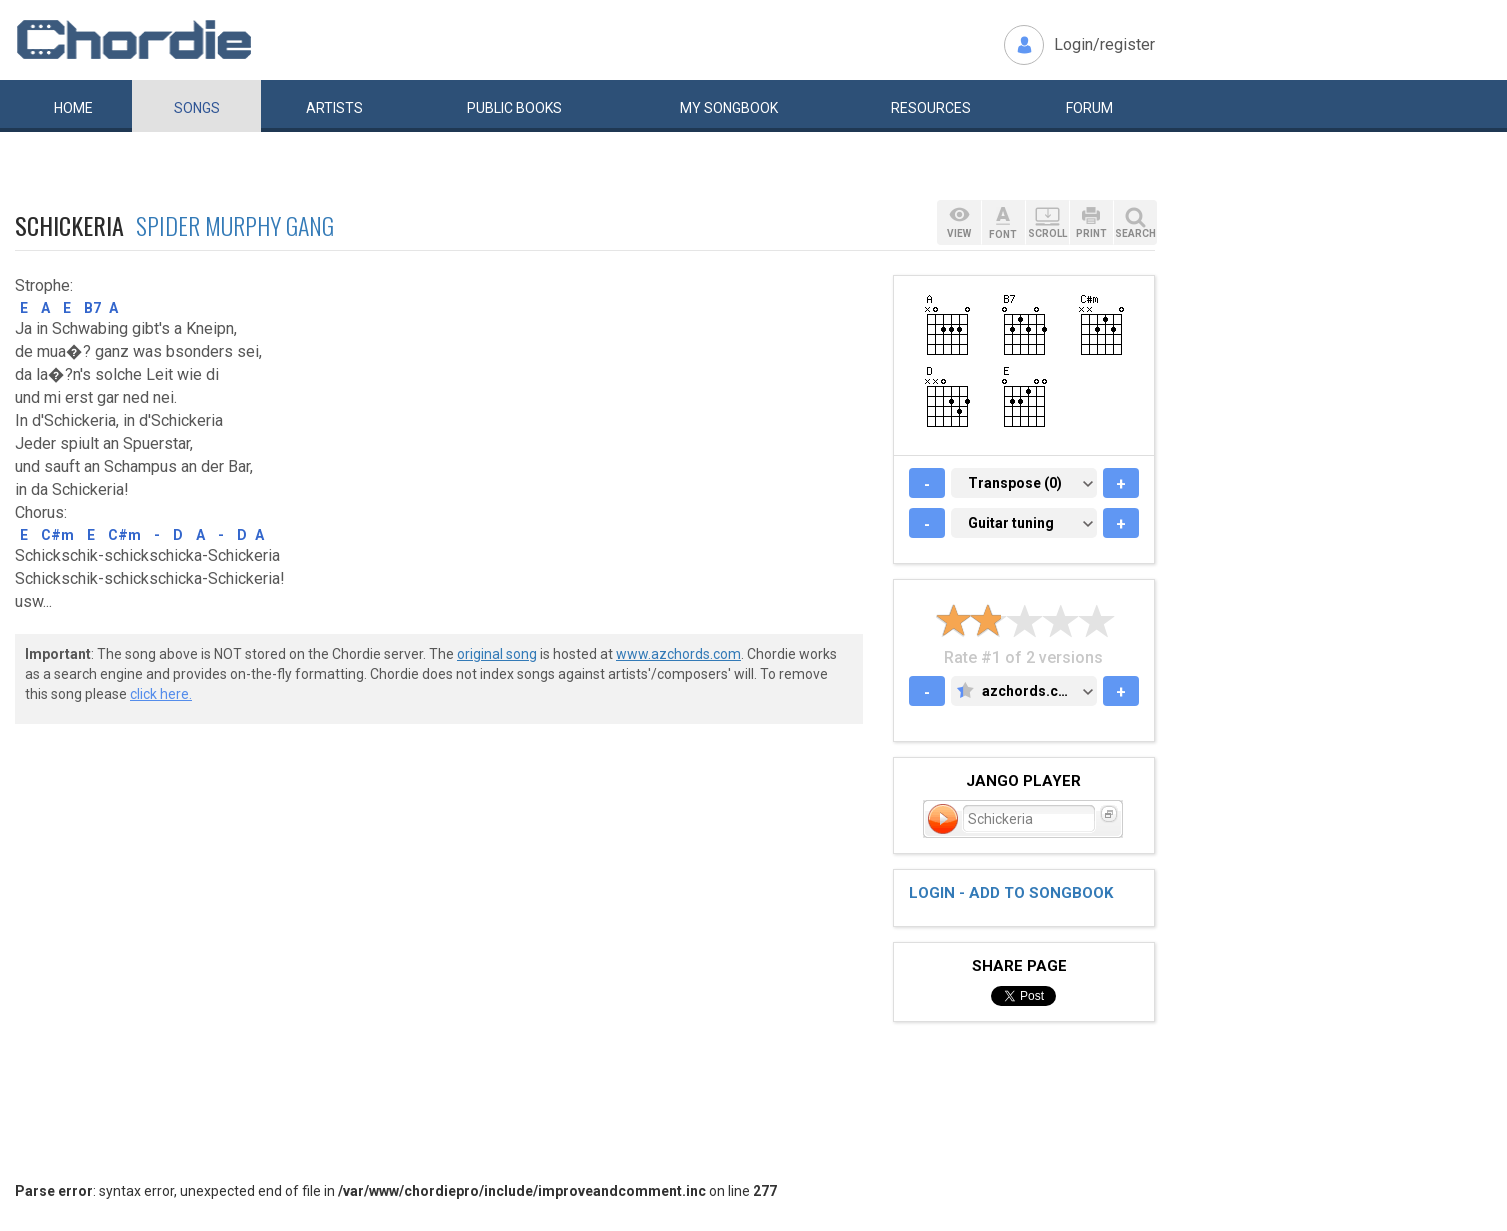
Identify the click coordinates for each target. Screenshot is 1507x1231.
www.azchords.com (678, 654)
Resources (931, 108)
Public (514, 108)
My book (729, 108)
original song (497, 654)
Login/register (1104, 44)
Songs (197, 108)
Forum (1089, 108)
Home (73, 108)
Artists (334, 108)
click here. (161, 694)
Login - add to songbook (1011, 893)
